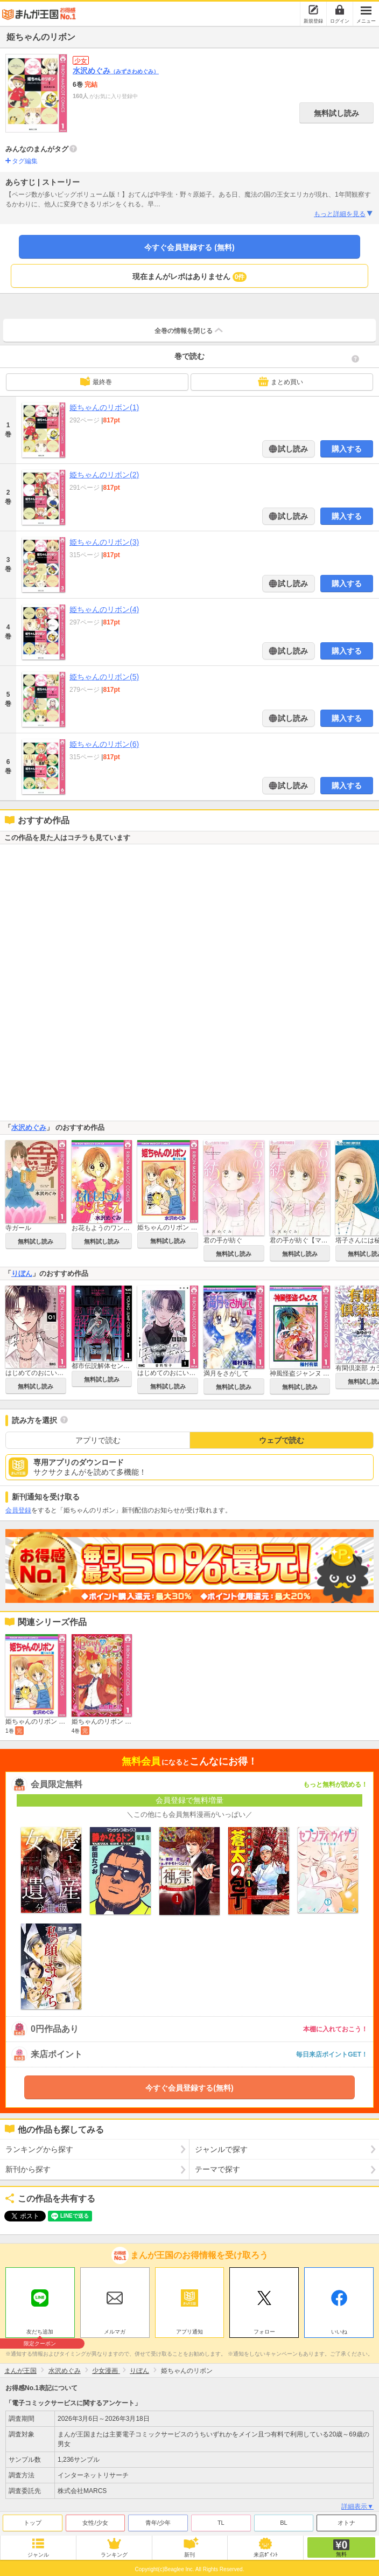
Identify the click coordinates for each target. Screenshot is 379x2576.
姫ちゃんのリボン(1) (104, 407)
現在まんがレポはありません (189, 277)
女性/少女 (95, 2522)
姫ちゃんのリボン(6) (104, 744)
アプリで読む (98, 1440)
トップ (32, 2522)
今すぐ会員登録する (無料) (189, 247)
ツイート (19, 2216)
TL (220, 2522)
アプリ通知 (189, 2332)
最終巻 (96, 381)
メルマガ (114, 2332)
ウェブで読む (281, 1440)
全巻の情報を (189, 330)
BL (283, 2522)
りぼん (21, 1273)
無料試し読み (336, 113)
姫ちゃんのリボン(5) (104, 676)
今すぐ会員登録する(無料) (189, 2088)
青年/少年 (158, 2522)
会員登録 (18, 1510)
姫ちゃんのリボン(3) (104, 542)
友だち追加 (40, 2333)
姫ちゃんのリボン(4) (104, 609)
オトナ (346, 2522)
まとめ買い (280, 381)
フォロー (264, 2332)
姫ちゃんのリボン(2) (104, 474)
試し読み (292, 449)
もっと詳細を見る (344, 214)
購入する (347, 449)
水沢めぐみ (116, 70)
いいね (339, 2332)
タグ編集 (25, 161)
